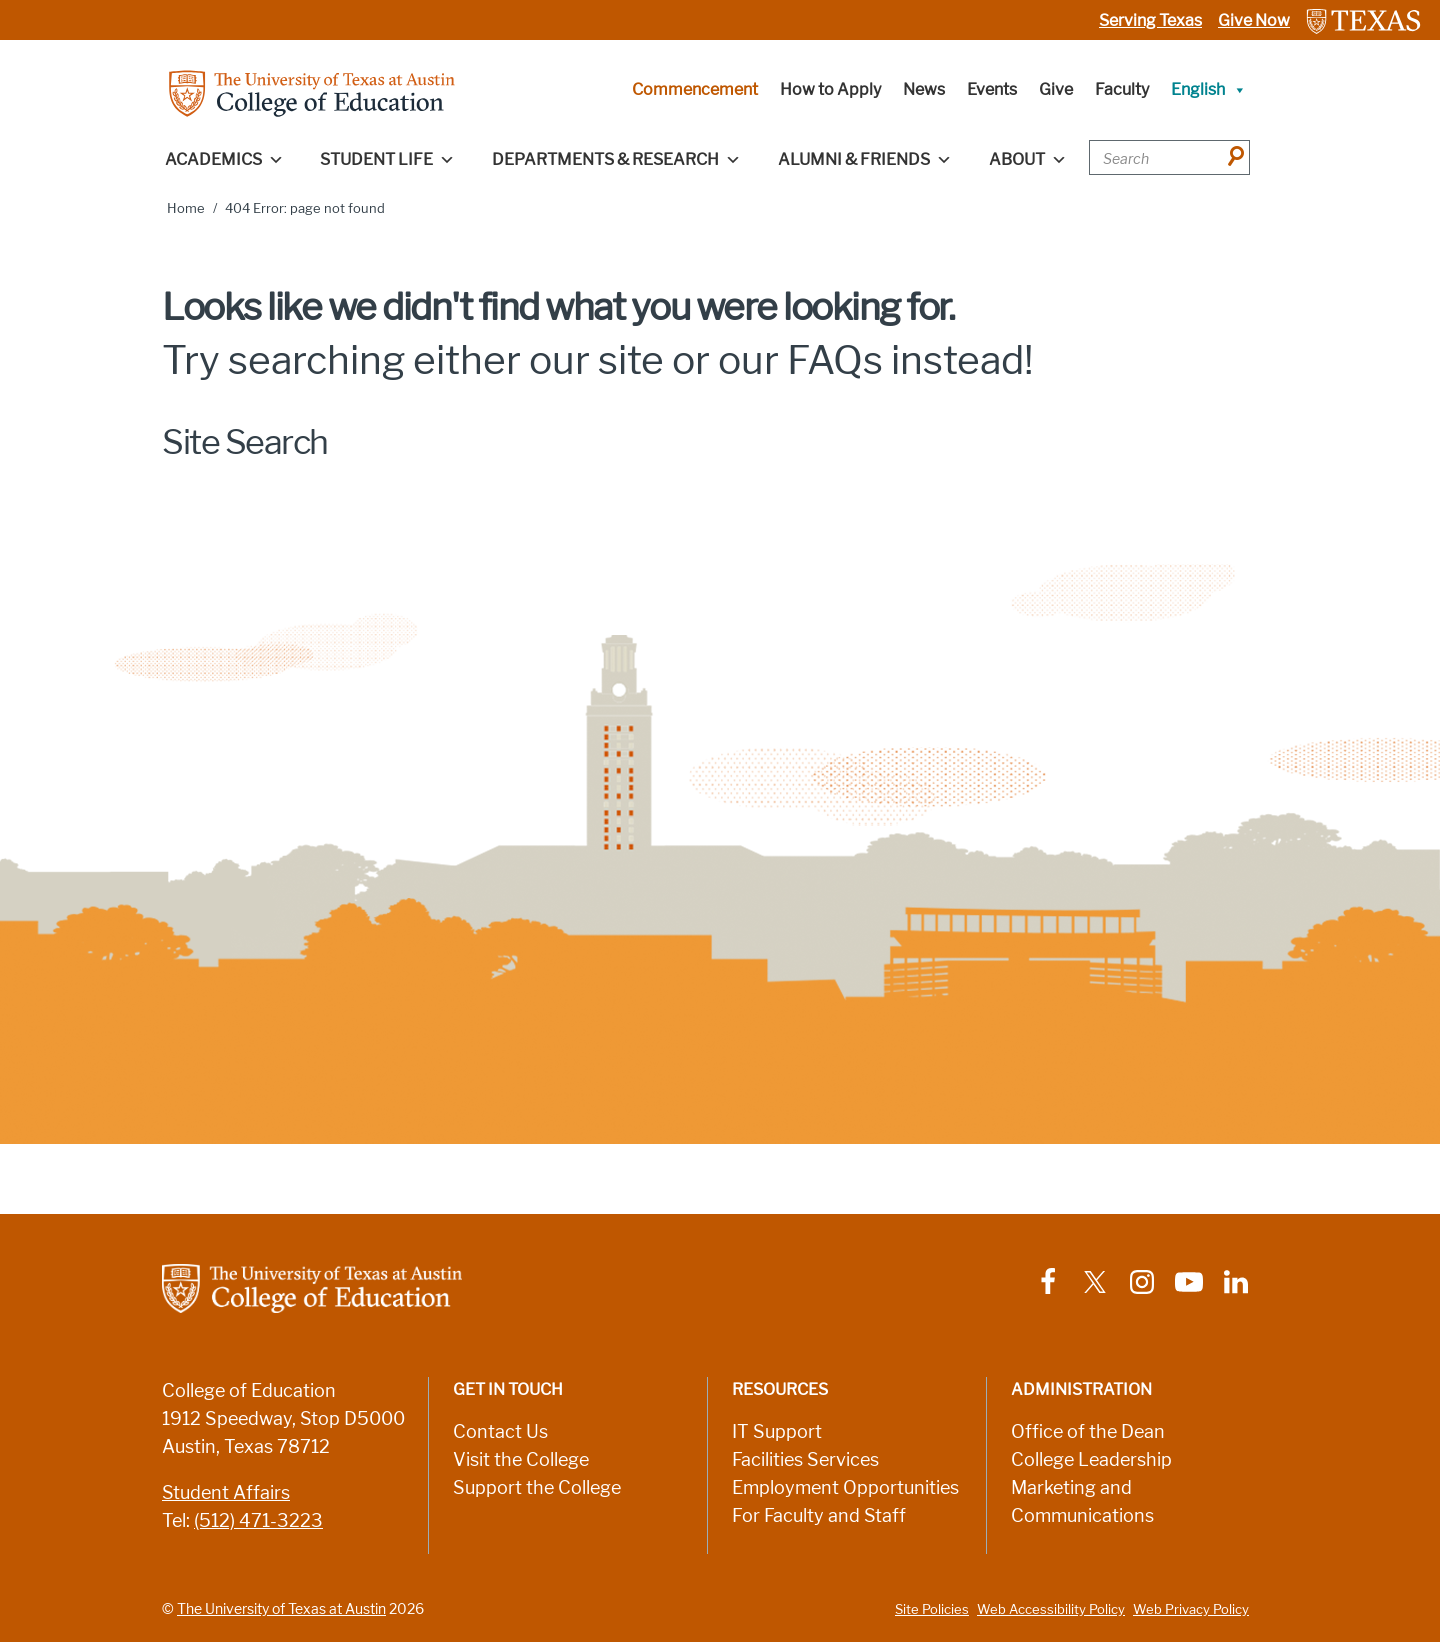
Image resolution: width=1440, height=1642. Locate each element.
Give (1056, 89)
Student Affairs (226, 1493)
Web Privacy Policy (1191, 1609)
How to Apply (830, 89)
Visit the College (521, 1460)
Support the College (537, 1488)
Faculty (1122, 89)
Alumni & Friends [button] (865, 160)
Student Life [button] (387, 160)
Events (992, 89)
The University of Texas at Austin (281, 1609)
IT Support (777, 1432)
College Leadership (1091, 1460)
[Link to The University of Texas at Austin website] (1363, 20)
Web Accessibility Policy (1051, 1609)
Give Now (1254, 20)
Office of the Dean (1088, 1432)
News (924, 89)
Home (186, 208)
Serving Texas (1150, 20)
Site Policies (932, 1609)
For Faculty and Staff (819, 1516)
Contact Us (500, 1432)
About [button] (1028, 160)
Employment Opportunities (845, 1488)
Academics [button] (224, 160)
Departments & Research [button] (616, 160)
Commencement (695, 89)
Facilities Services (805, 1460)
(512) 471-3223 (258, 1521)
